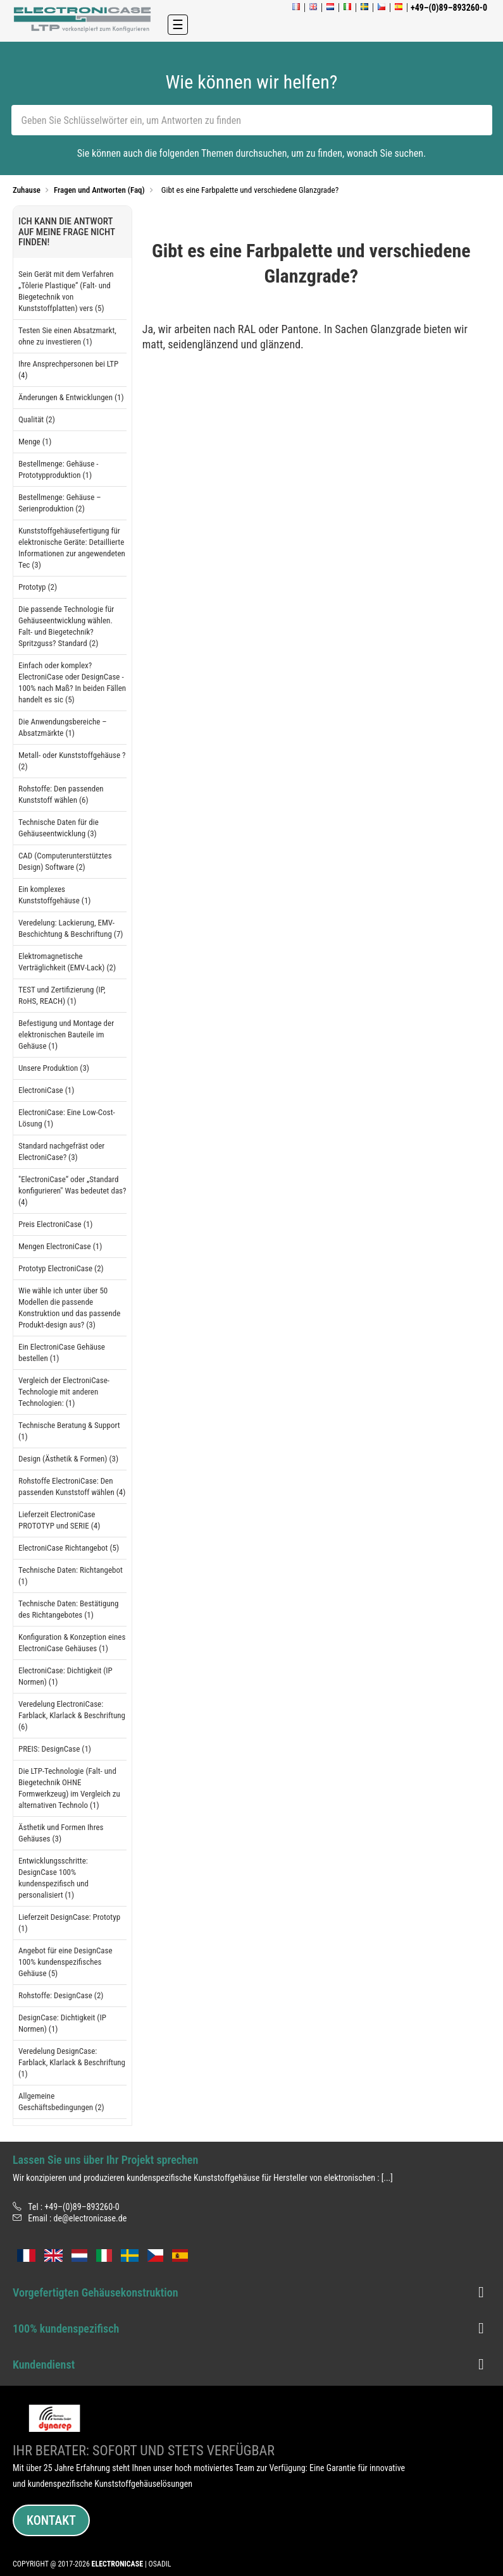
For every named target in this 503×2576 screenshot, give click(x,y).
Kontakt (51, 2520)
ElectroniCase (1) (46, 1090)
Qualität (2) (36, 419)
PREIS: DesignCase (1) (54, 1749)
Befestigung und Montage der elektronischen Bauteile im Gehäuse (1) (66, 1034)
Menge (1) (34, 441)
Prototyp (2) (37, 587)
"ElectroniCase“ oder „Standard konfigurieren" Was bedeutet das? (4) (72, 1191)
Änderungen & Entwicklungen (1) (71, 397)
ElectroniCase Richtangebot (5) (68, 1548)
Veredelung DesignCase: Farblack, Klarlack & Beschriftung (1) (71, 2062)
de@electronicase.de (90, 2218)
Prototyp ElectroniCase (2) (61, 1268)
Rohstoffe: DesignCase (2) (60, 1995)
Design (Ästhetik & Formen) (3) (68, 1458)
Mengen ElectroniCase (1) (60, 1246)
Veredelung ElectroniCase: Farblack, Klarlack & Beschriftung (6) (71, 1715)
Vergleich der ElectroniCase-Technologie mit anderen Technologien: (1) (63, 1392)
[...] (387, 2178)
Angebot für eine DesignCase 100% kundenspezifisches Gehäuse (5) (65, 1962)
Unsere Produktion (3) (53, 1068)
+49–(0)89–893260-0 (81, 2207)
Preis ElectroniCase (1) (55, 1224)
